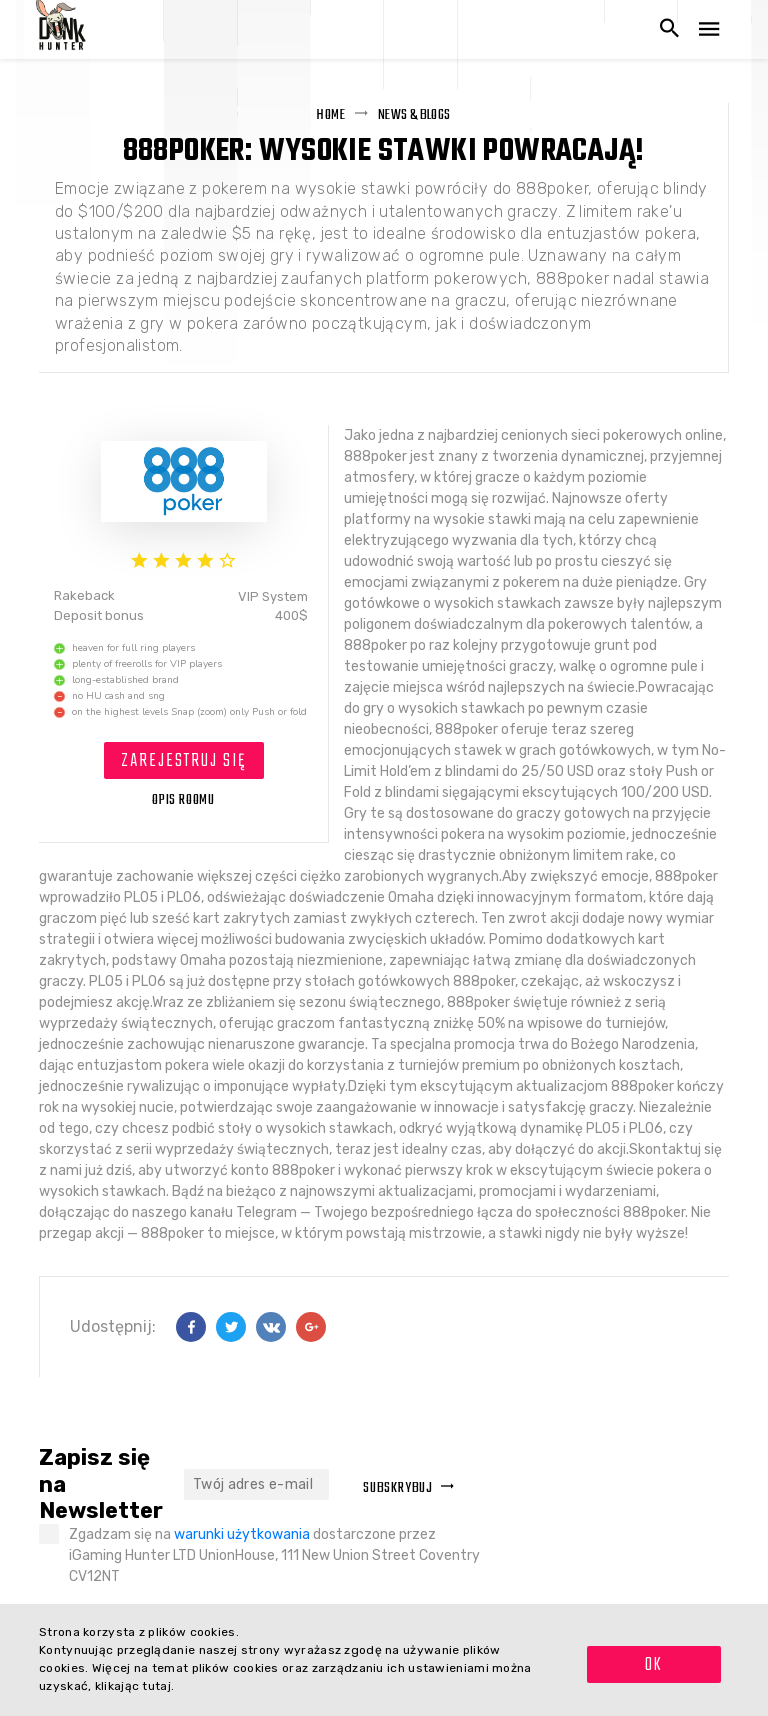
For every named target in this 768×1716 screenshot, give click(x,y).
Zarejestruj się (183, 761)
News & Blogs (414, 115)
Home (330, 115)
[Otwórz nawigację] (709, 29)
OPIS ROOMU (183, 800)
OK (654, 1665)
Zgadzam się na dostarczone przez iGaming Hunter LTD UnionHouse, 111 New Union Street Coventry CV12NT (274, 1555)
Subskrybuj (409, 1488)
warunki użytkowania (242, 1534)
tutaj (156, 1686)
